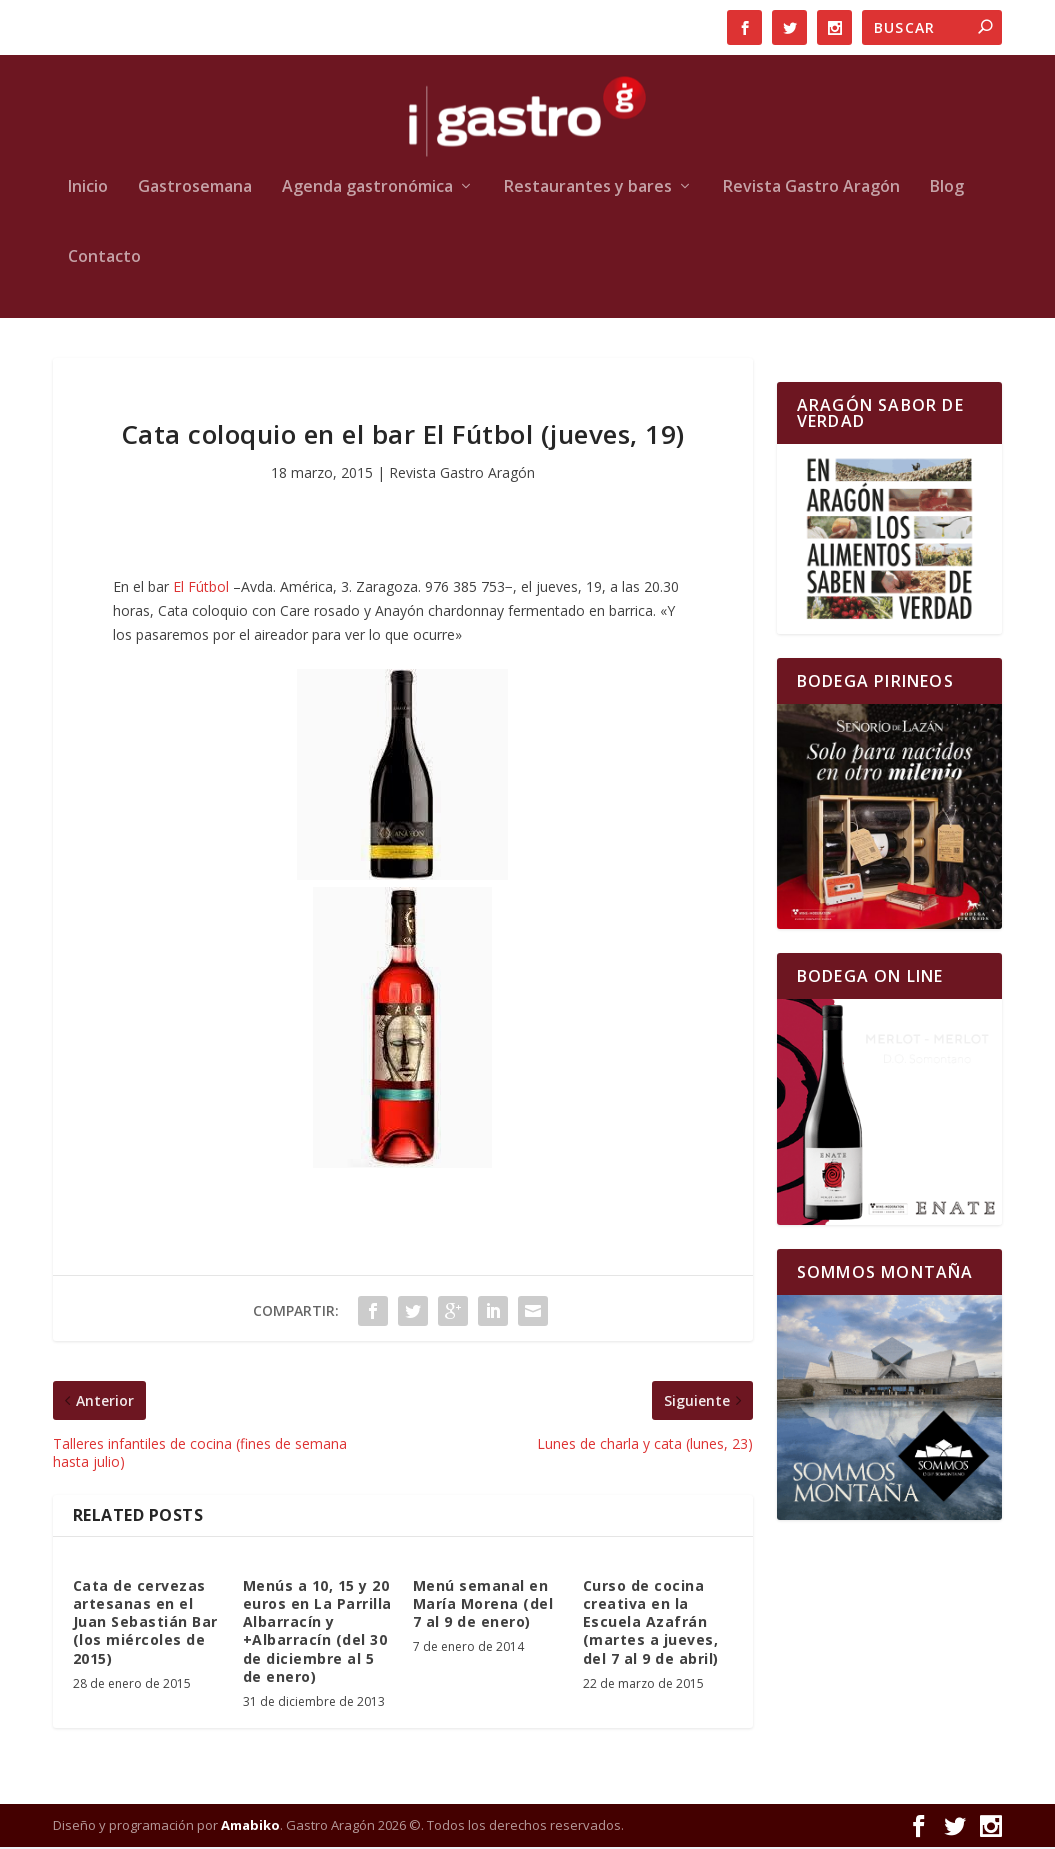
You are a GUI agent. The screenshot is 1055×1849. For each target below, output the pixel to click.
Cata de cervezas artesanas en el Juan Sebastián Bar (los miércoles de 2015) (145, 1623)
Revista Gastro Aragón (811, 188)
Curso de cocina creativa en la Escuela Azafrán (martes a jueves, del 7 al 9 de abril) (651, 1623)
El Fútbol (201, 588)
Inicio (88, 188)
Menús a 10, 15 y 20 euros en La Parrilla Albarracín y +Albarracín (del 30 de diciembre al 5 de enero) (317, 1632)
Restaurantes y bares (588, 188)
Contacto (104, 258)
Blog (947, 188)
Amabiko (250, 1826)
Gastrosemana (195, 188)
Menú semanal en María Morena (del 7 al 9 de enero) (483, 1604)
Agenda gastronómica (367, 188)
